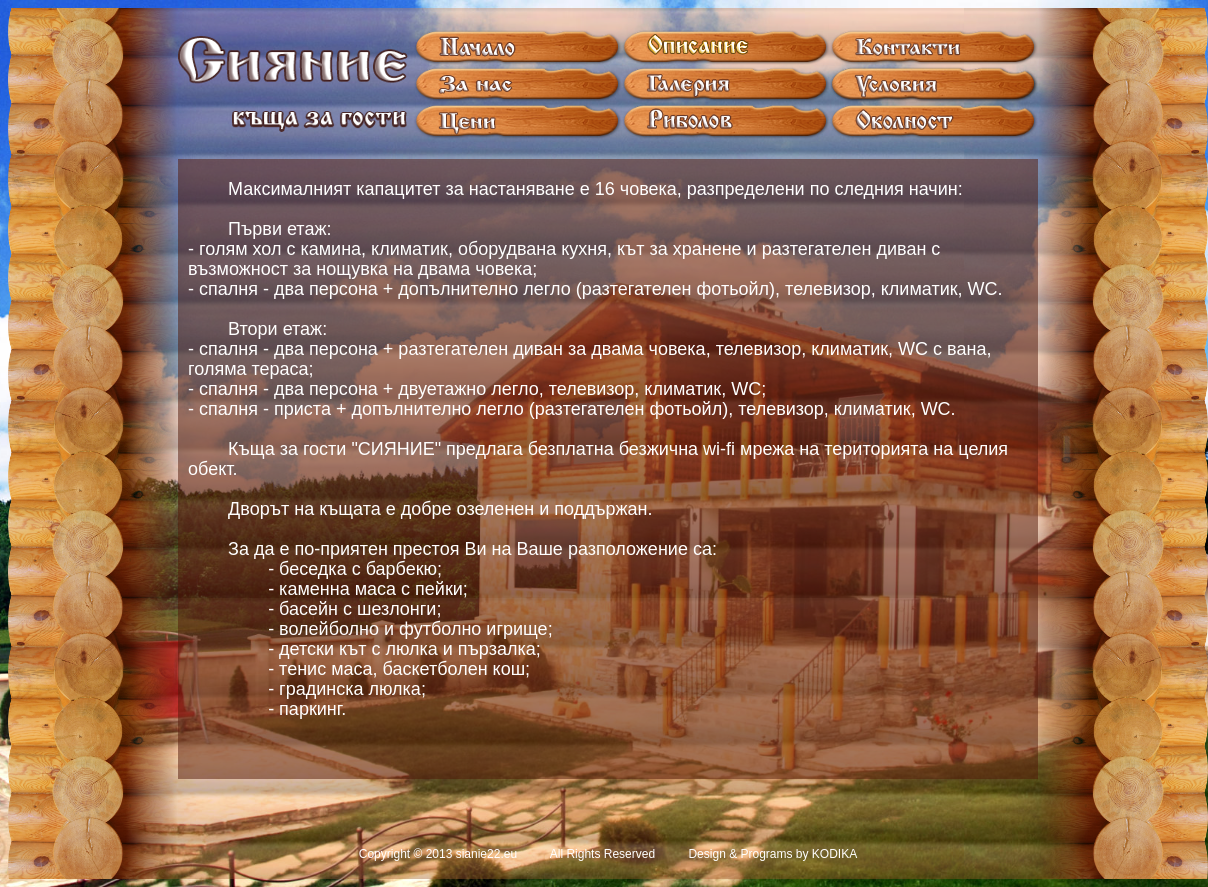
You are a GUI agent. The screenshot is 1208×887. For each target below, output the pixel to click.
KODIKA (834, 854)
